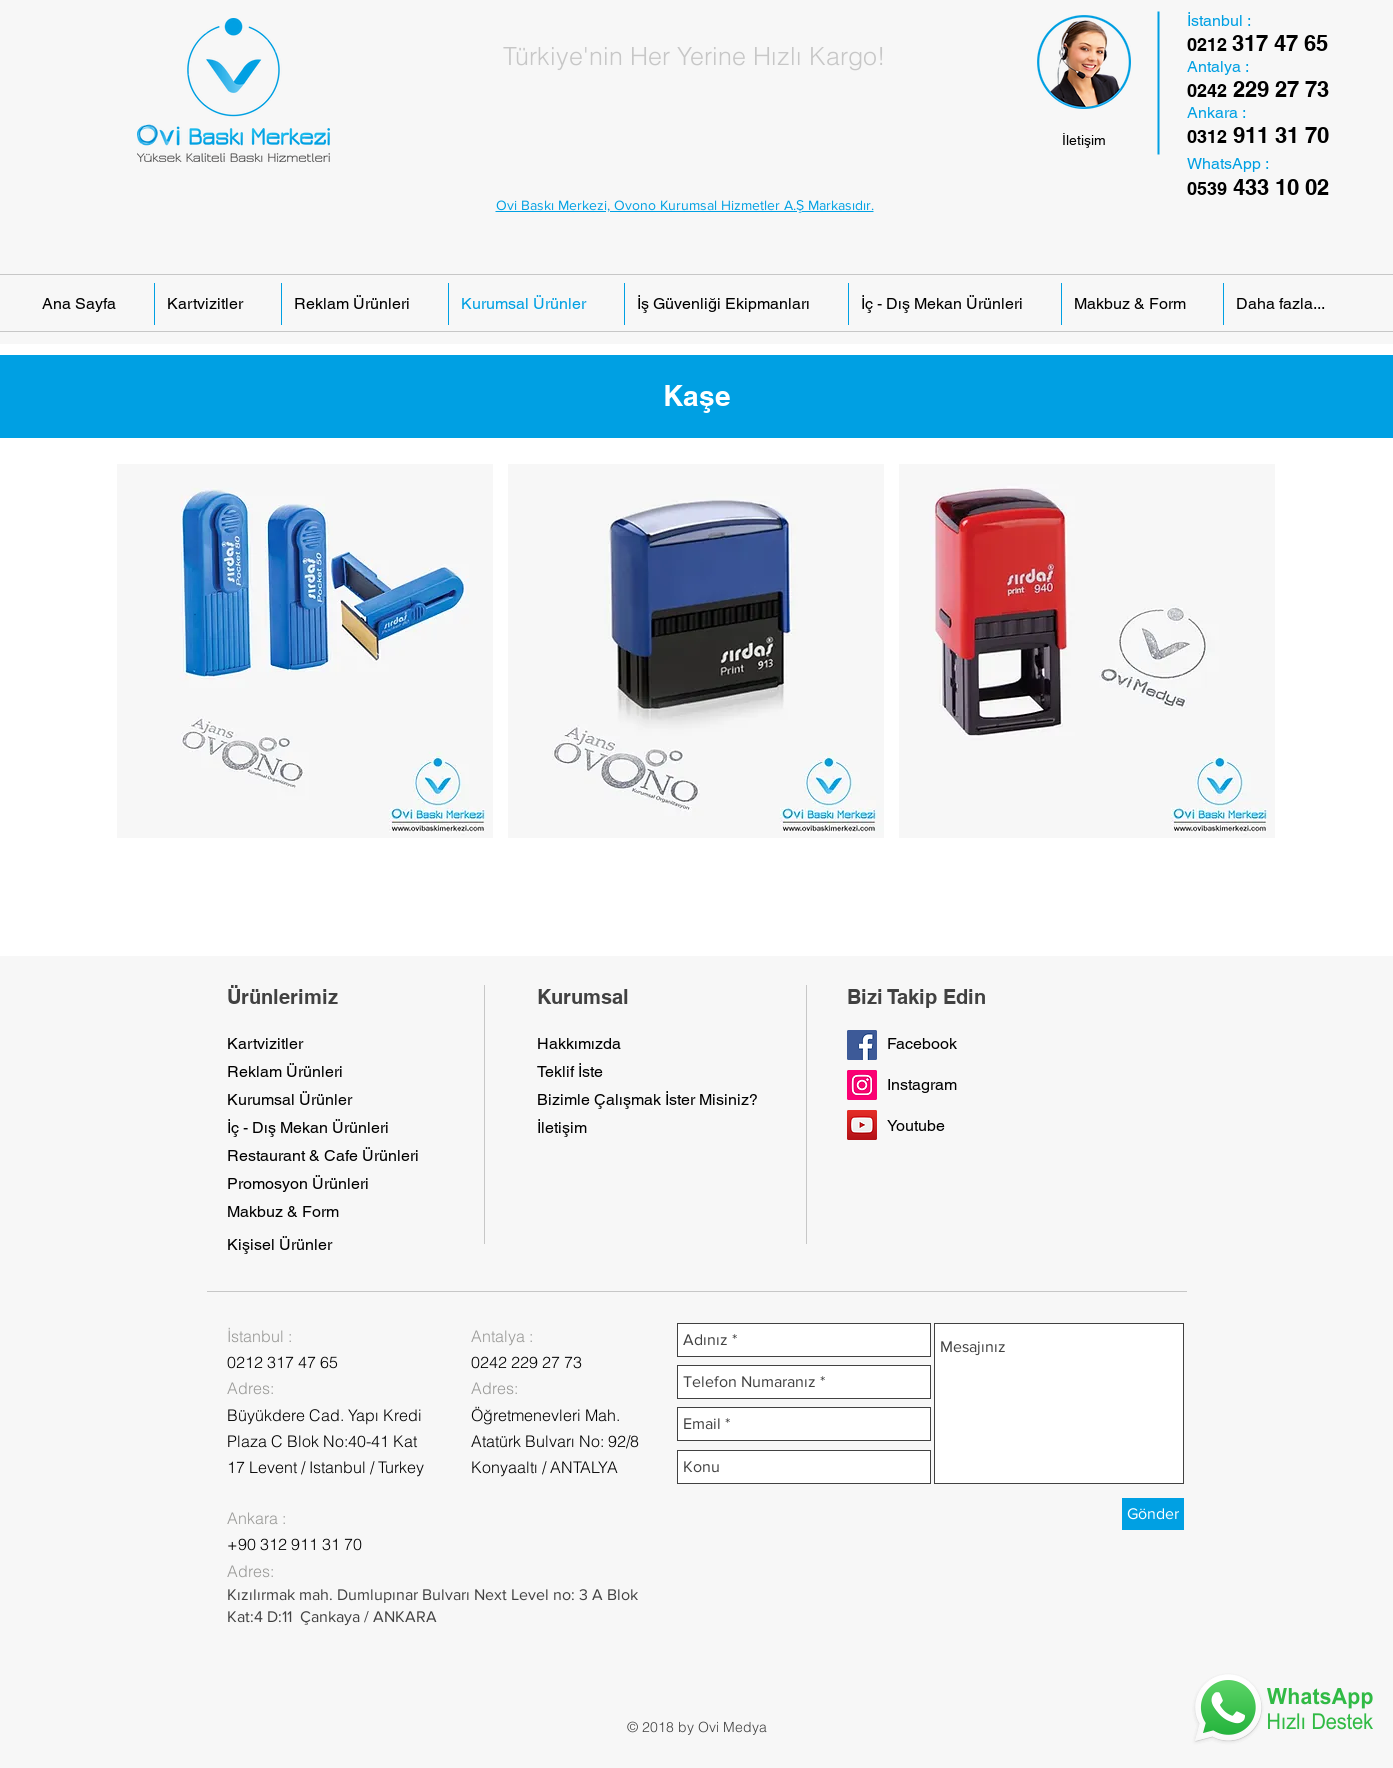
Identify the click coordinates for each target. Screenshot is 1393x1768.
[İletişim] (1084, 141)
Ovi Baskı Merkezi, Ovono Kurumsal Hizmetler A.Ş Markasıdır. (685, 205)
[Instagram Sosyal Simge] (862, 1085)
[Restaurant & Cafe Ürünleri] (323, 1156)
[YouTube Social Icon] (862, 1125)
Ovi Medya (732, 1727)
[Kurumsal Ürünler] (289, 1100)
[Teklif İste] (581, 1072)
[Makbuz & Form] (283, 1212)
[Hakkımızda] (581, 1044)
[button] (305, 651)
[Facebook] (931, 1044)
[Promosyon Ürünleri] (298, 1184)
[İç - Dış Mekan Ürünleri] (309, 1128)
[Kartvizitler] (271, 1044)
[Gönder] (1153, 1514)
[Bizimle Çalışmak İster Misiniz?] (647, 1100)
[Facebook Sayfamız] (862, 1045)
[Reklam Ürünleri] (285, 1072)
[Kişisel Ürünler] (279, 1245)
